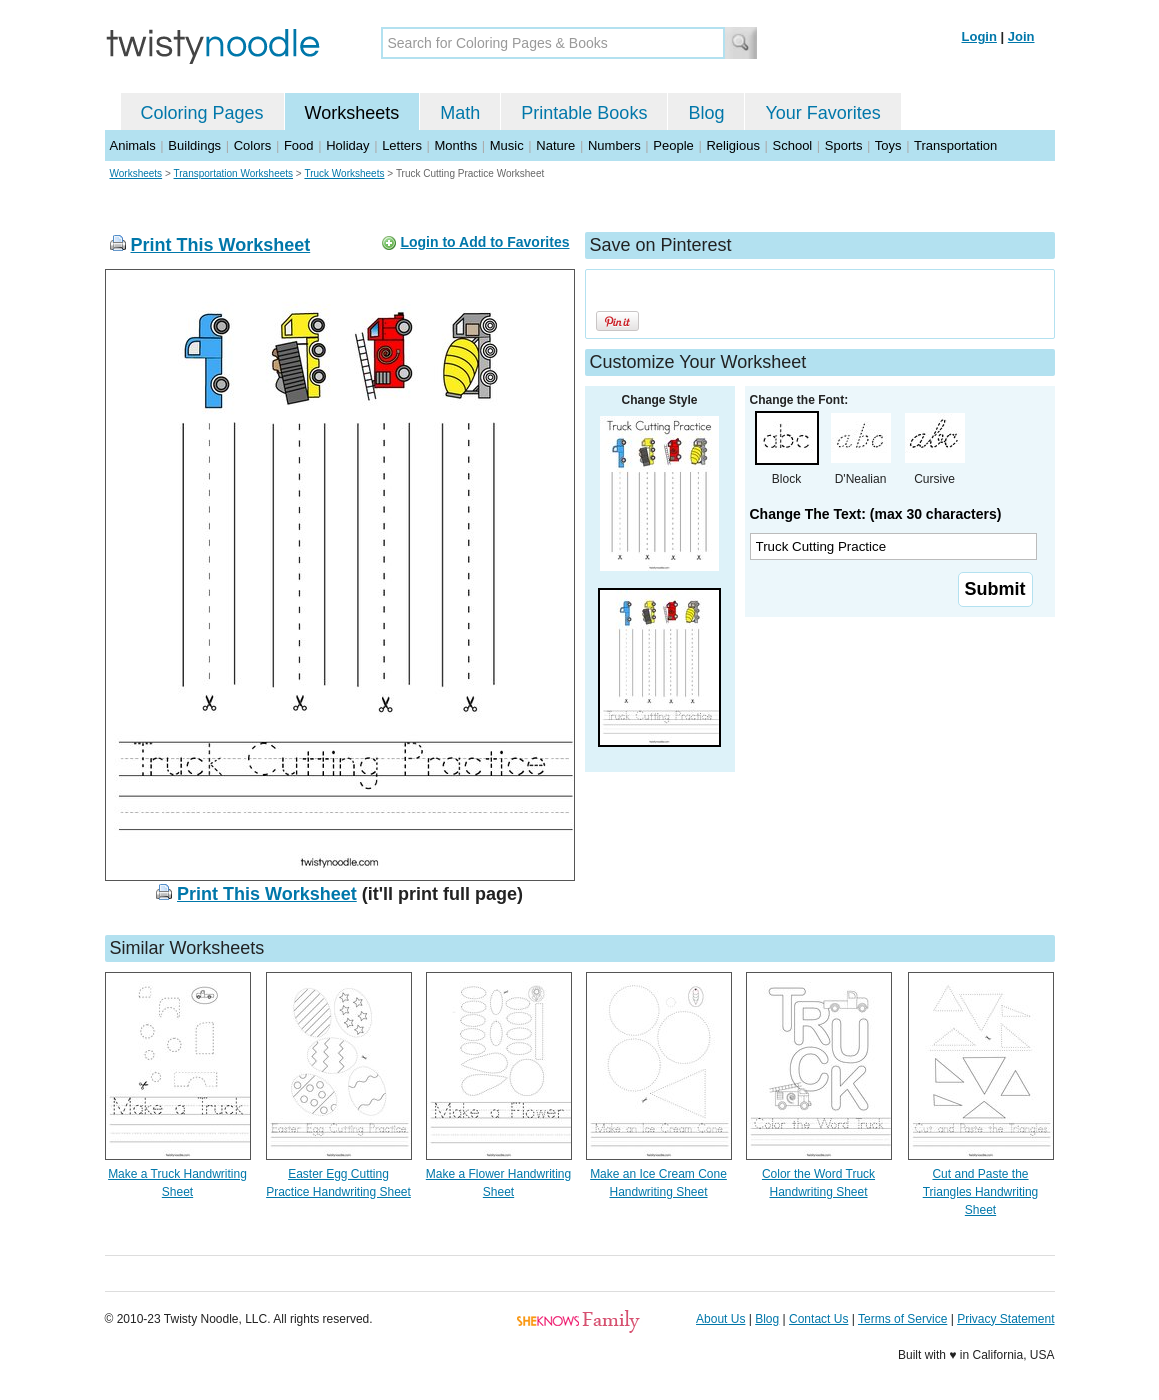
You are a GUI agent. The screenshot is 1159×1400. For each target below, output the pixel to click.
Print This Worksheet (221, 245)
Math (460, 113)
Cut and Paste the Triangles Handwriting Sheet (981, 1192)
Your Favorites (822, 113)
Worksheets (352, 113)
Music (507, 145)
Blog (706, 113)
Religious (732, 145)
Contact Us (818, 1319)
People (673, 145)
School (793, 145)
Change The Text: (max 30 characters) (876, 514)
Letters (402, 145)
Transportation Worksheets (234, 173)
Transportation (955, 145)
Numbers (614, 145)
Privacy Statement (1005, 1319)
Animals (133, 145)
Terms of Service (902, 1319)
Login (979, 36)
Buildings (194, 145)
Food (299, 145)
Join (1021, 36)
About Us (720, 1319)
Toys (888, 145)
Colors (253, 145)
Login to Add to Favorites (484, 242)
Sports (844, 145)
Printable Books (584, 113)
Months (456, 145)
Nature (555, 145)
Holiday (347, 145)
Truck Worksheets (344, 173)
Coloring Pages (202, 113)
